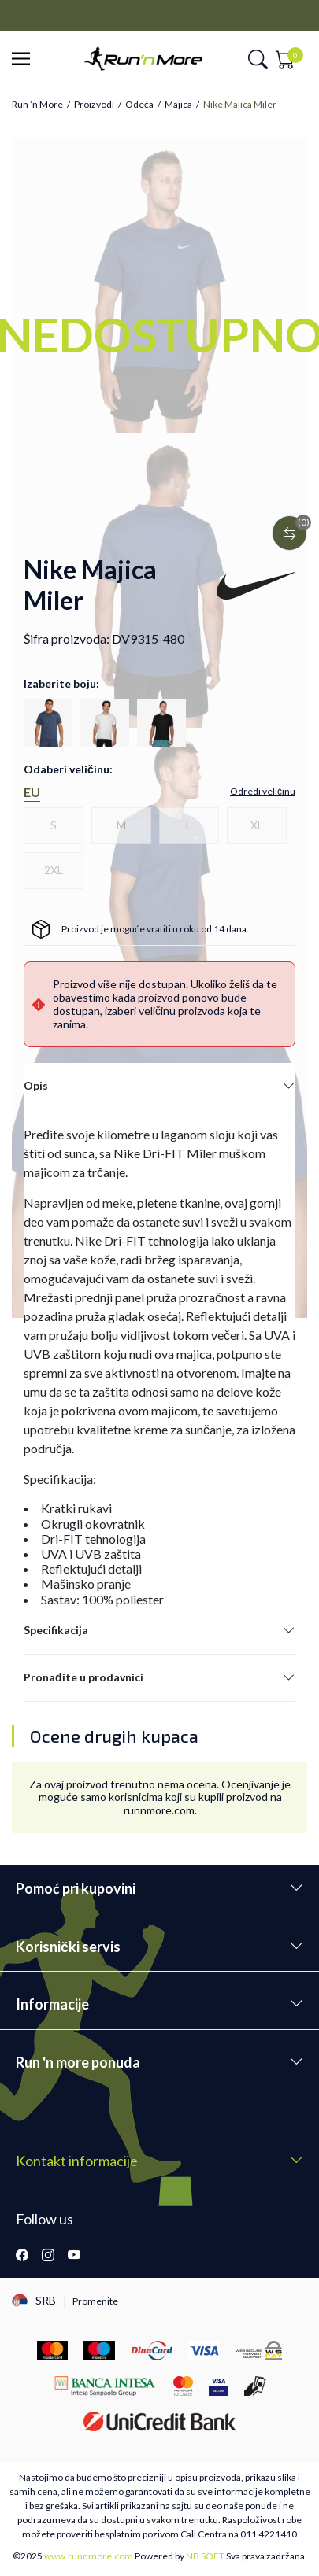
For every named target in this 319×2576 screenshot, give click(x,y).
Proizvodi (94, 104)
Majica (178, 104)
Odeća (139, 104)
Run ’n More (37, 104)
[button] (25, 59)
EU (32, 791)
